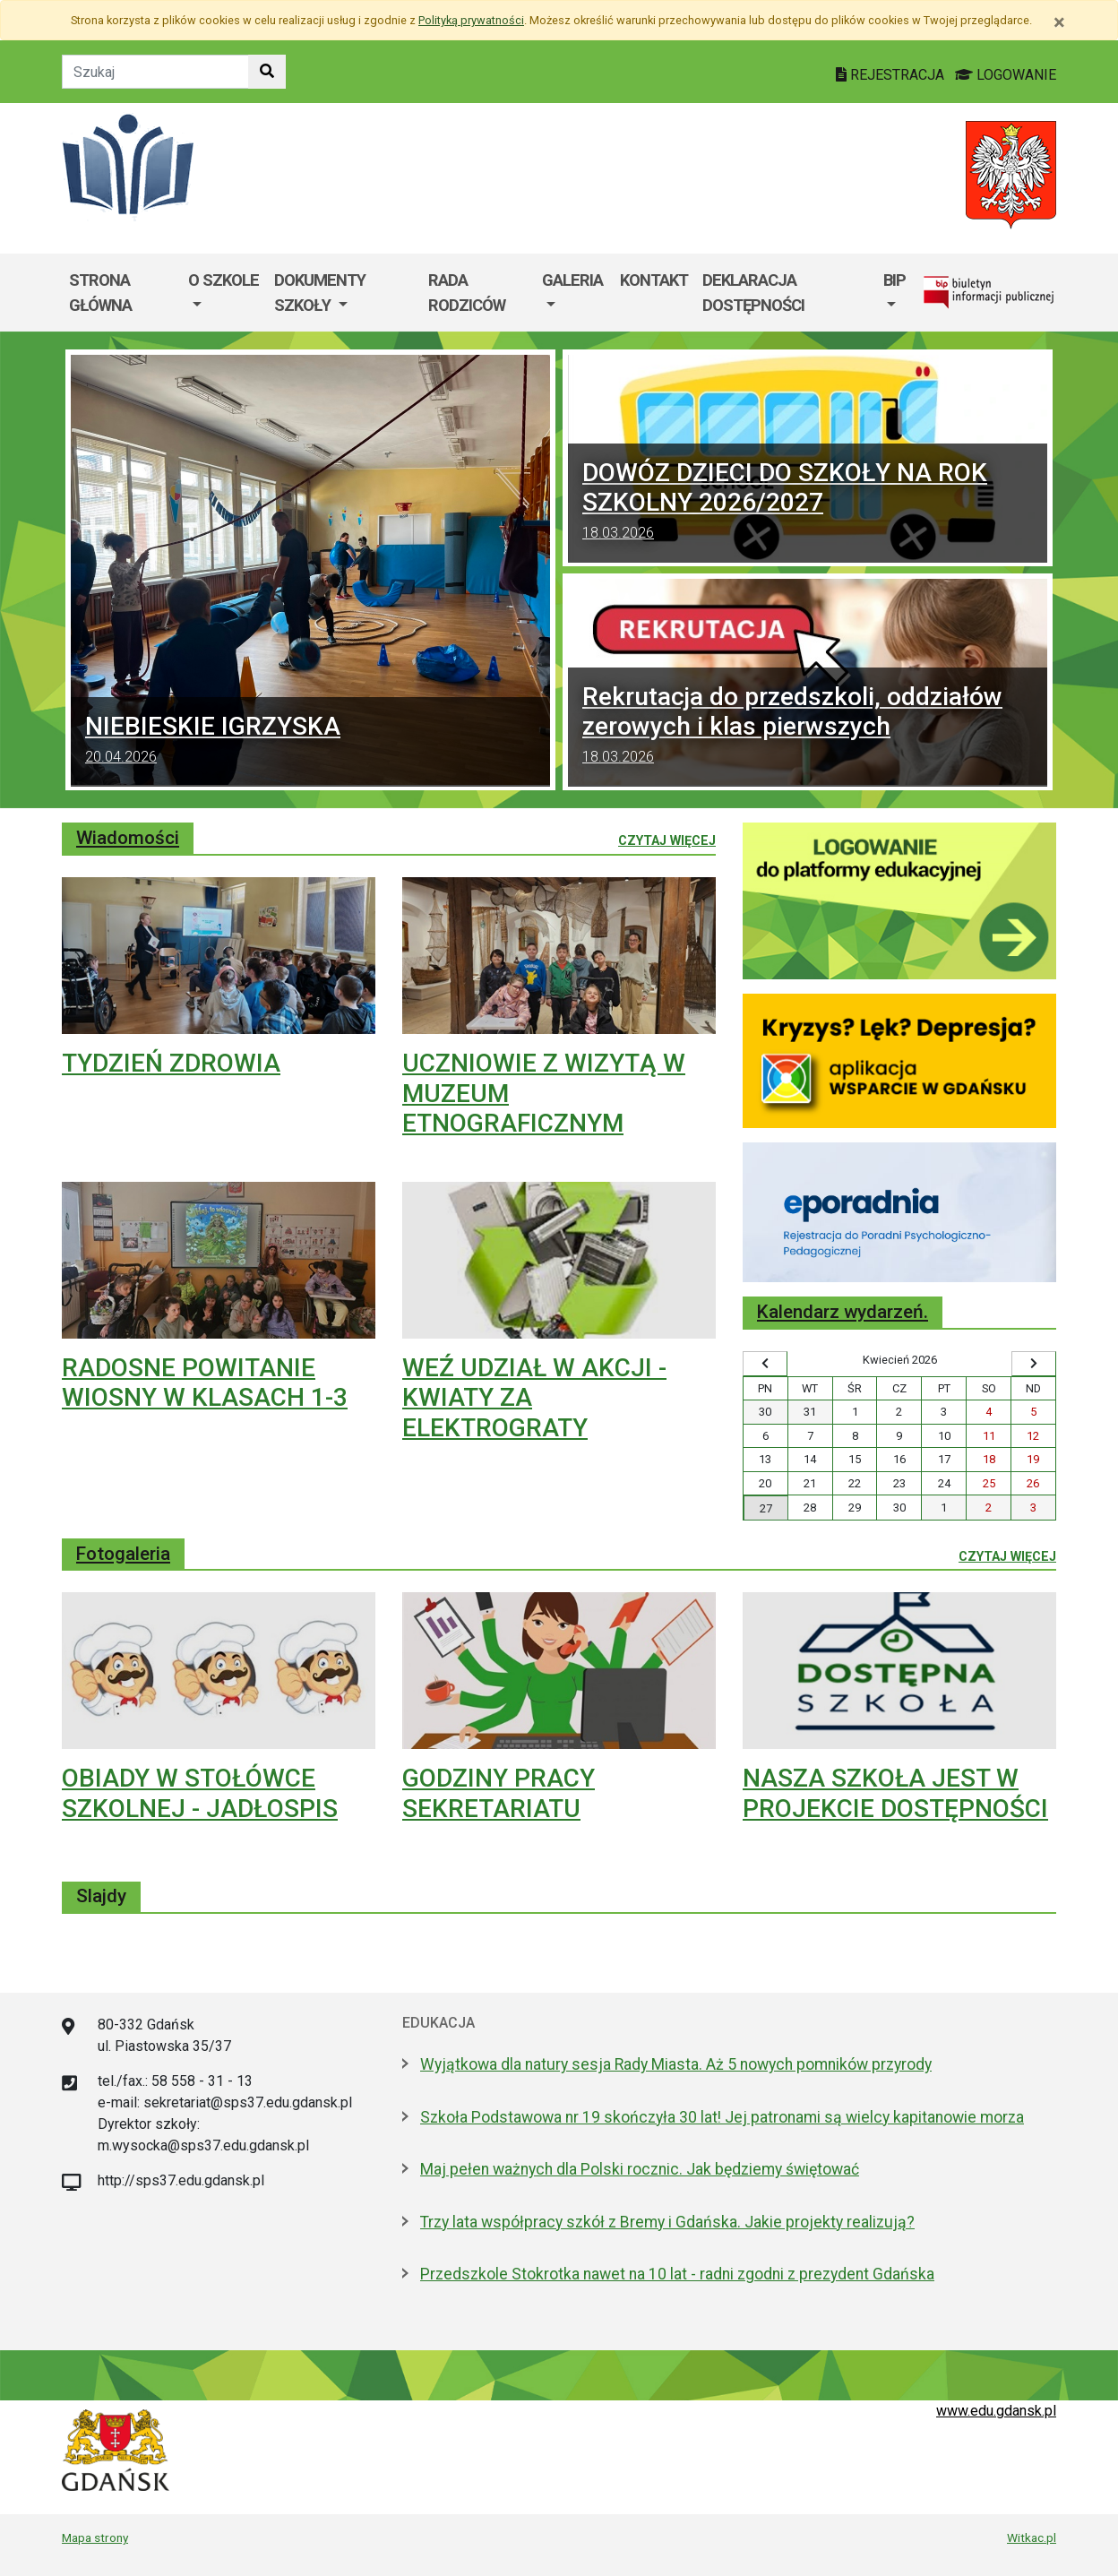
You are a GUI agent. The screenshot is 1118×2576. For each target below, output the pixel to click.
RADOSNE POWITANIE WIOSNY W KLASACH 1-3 (205, 1383)
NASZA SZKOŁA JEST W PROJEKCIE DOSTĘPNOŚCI (895, 1793)
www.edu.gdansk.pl (996, 2410)
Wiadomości (127, 838)
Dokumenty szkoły (320, 292)
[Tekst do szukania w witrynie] (155, 72)
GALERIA (572, 280)
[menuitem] (224, 292)
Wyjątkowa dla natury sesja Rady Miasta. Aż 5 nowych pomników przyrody (676, 2064)
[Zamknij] (1059, 22)
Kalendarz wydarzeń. (842, 1311)
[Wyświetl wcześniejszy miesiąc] (765, 1363)
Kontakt (654, 280)
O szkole (223, 280)
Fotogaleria (123, 1553)
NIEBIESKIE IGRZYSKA (310, 741)
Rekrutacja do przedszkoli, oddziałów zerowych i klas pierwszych (807, 727)
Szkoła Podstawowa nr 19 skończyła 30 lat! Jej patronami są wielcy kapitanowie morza (722, 2117)
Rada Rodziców (466, 292)
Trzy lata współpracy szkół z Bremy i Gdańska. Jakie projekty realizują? (667, 2222)
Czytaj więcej (667, 840)
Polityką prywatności (471, 20)
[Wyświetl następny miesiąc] (1033, 1363)
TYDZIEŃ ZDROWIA (171, 1063)
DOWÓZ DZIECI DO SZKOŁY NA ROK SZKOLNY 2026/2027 (807, 503)
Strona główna (100, 292)
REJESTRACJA (892, 74)
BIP (894, 280)
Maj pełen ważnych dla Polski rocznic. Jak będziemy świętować (639, 2169)
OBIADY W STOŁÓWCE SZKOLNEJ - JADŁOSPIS (200, 1793)
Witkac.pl (1031, 2537)
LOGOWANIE (1005, 74)
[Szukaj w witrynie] (267, 72)
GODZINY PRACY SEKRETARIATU (498, 1793)
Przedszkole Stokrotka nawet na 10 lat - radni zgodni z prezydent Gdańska (677, 2274)
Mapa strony (95, 2537)
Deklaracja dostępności (753, 292)
